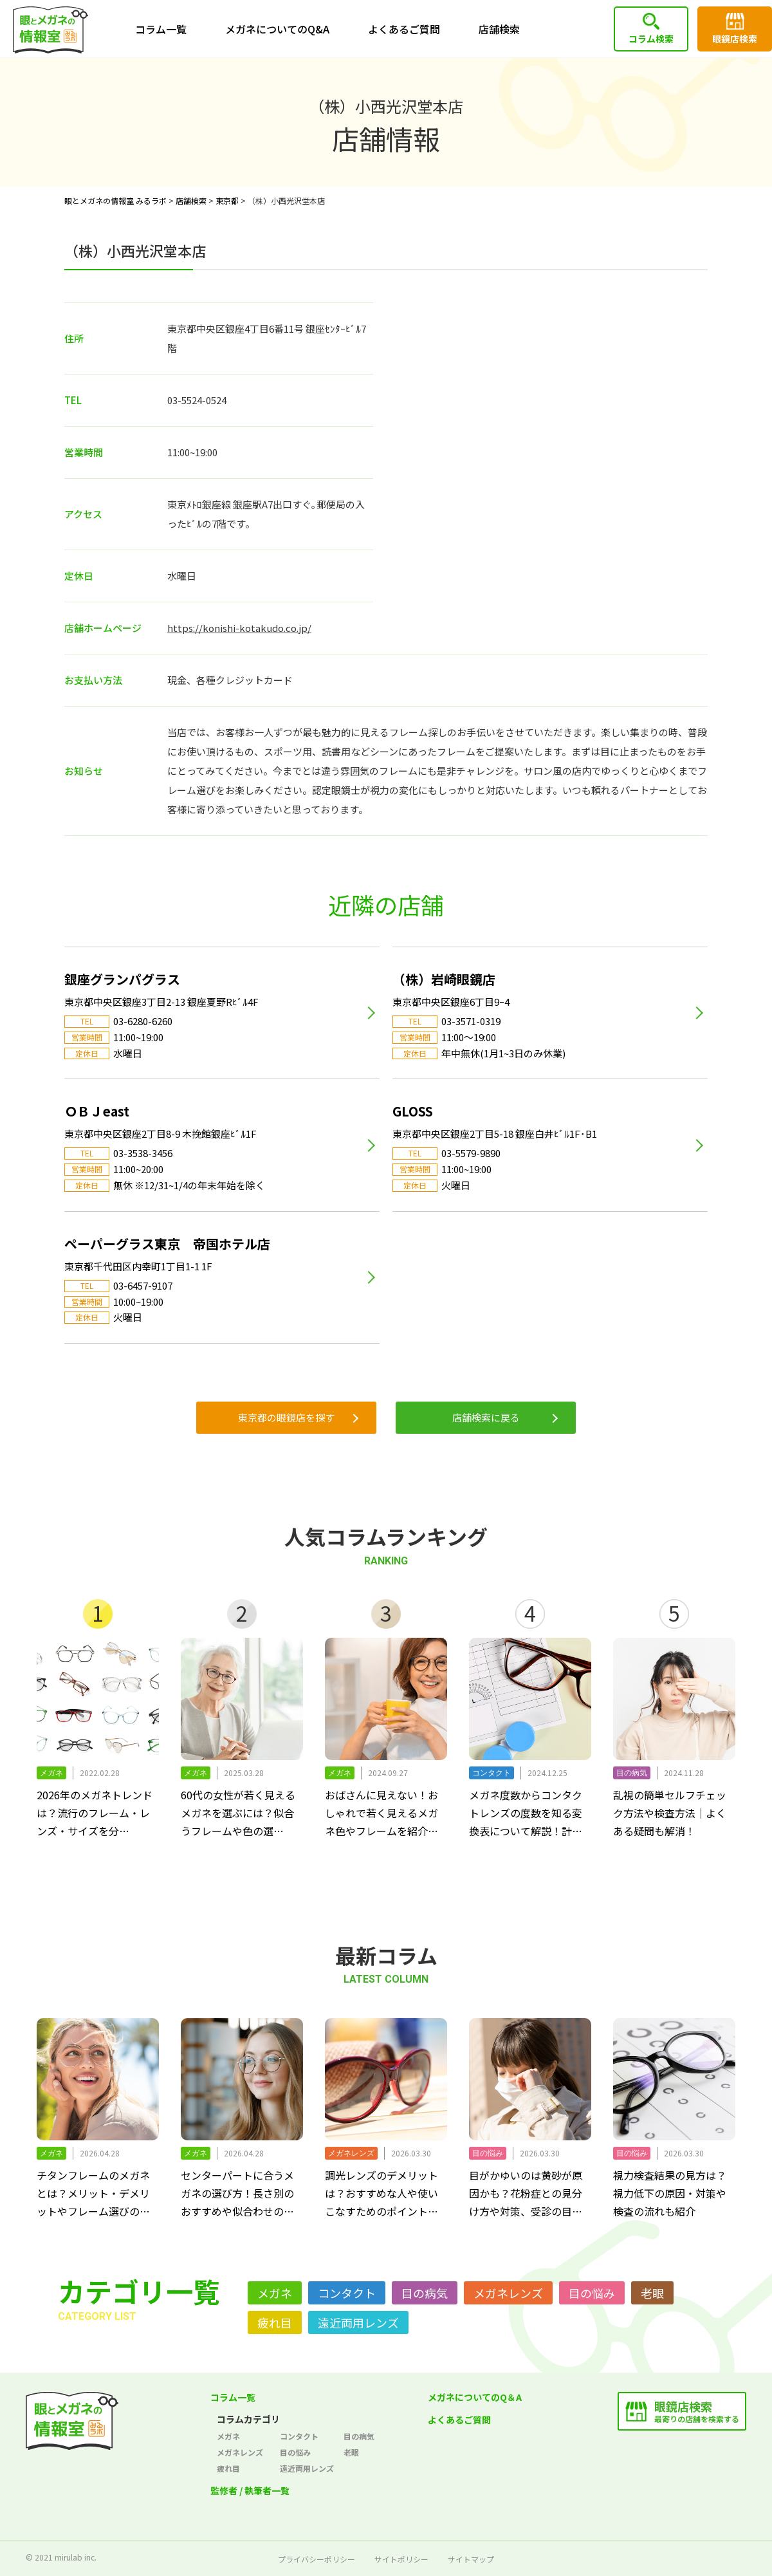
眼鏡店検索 (734, 38)
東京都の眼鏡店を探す (286, 1417)
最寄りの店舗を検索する (696, 2411)
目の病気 (424, 2292)
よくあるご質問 (404, 29)
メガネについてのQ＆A (475, 2397)
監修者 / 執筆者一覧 (250, 2490)
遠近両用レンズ (358, 2322)
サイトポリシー (401, 2558)
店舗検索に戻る (486, 1417)
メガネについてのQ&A (277, 29)
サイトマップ (471, 2558)
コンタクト (347, 2292)
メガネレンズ (508, 2292)
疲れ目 (274, 2322)
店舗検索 (499, 29)
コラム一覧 (161, 29)
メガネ (274, 2292)
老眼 (652, 2292)
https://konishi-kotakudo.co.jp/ (239, 628)
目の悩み (592, 2292)
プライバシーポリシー (316, 2558)
